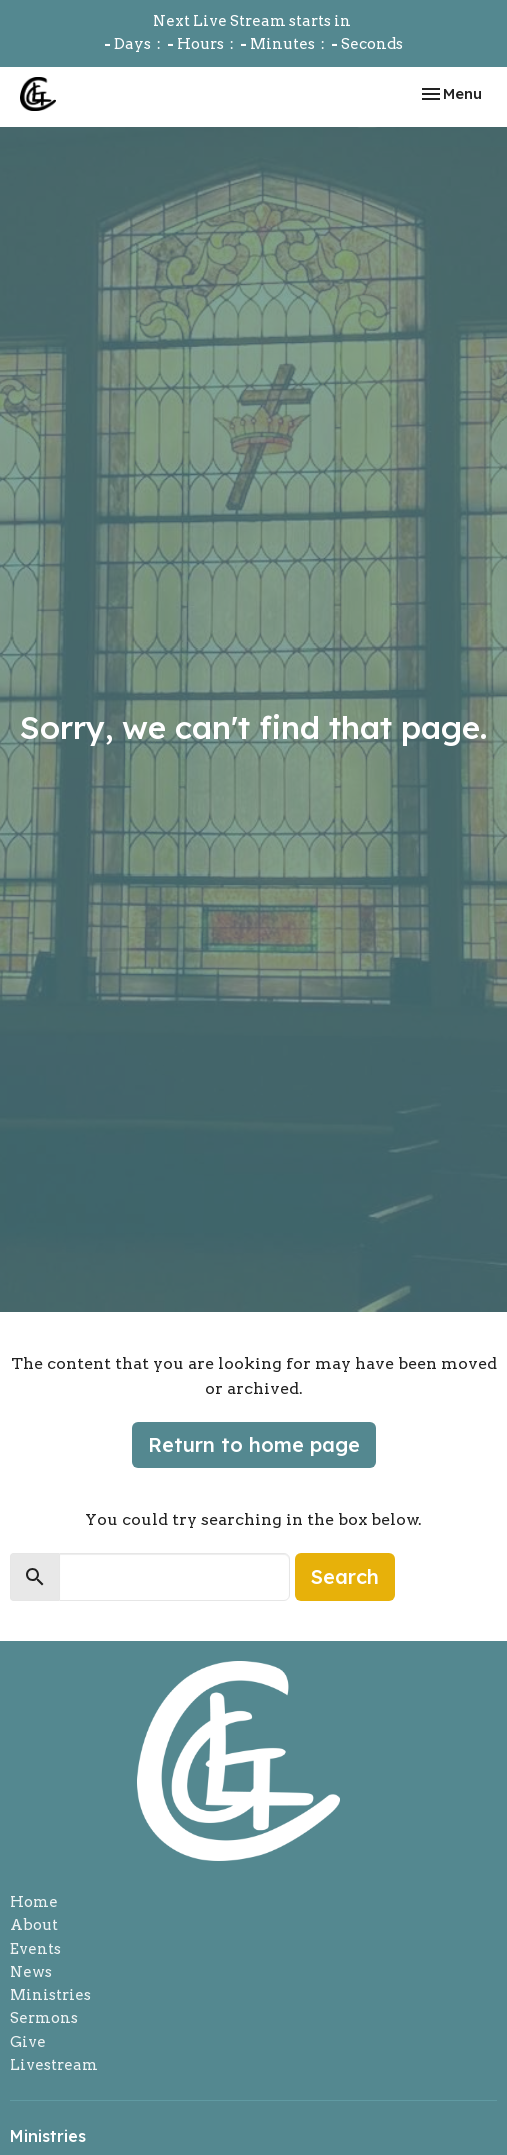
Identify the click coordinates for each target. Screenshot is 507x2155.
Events (35, 1949)
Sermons (44, 2018)
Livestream (54, 2065)
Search (345, 1576)
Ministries (50, 1995)
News (31, 1972)
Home (34, 1902)
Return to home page (254, 1444)
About (34, 1925)
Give (28, 2042)
